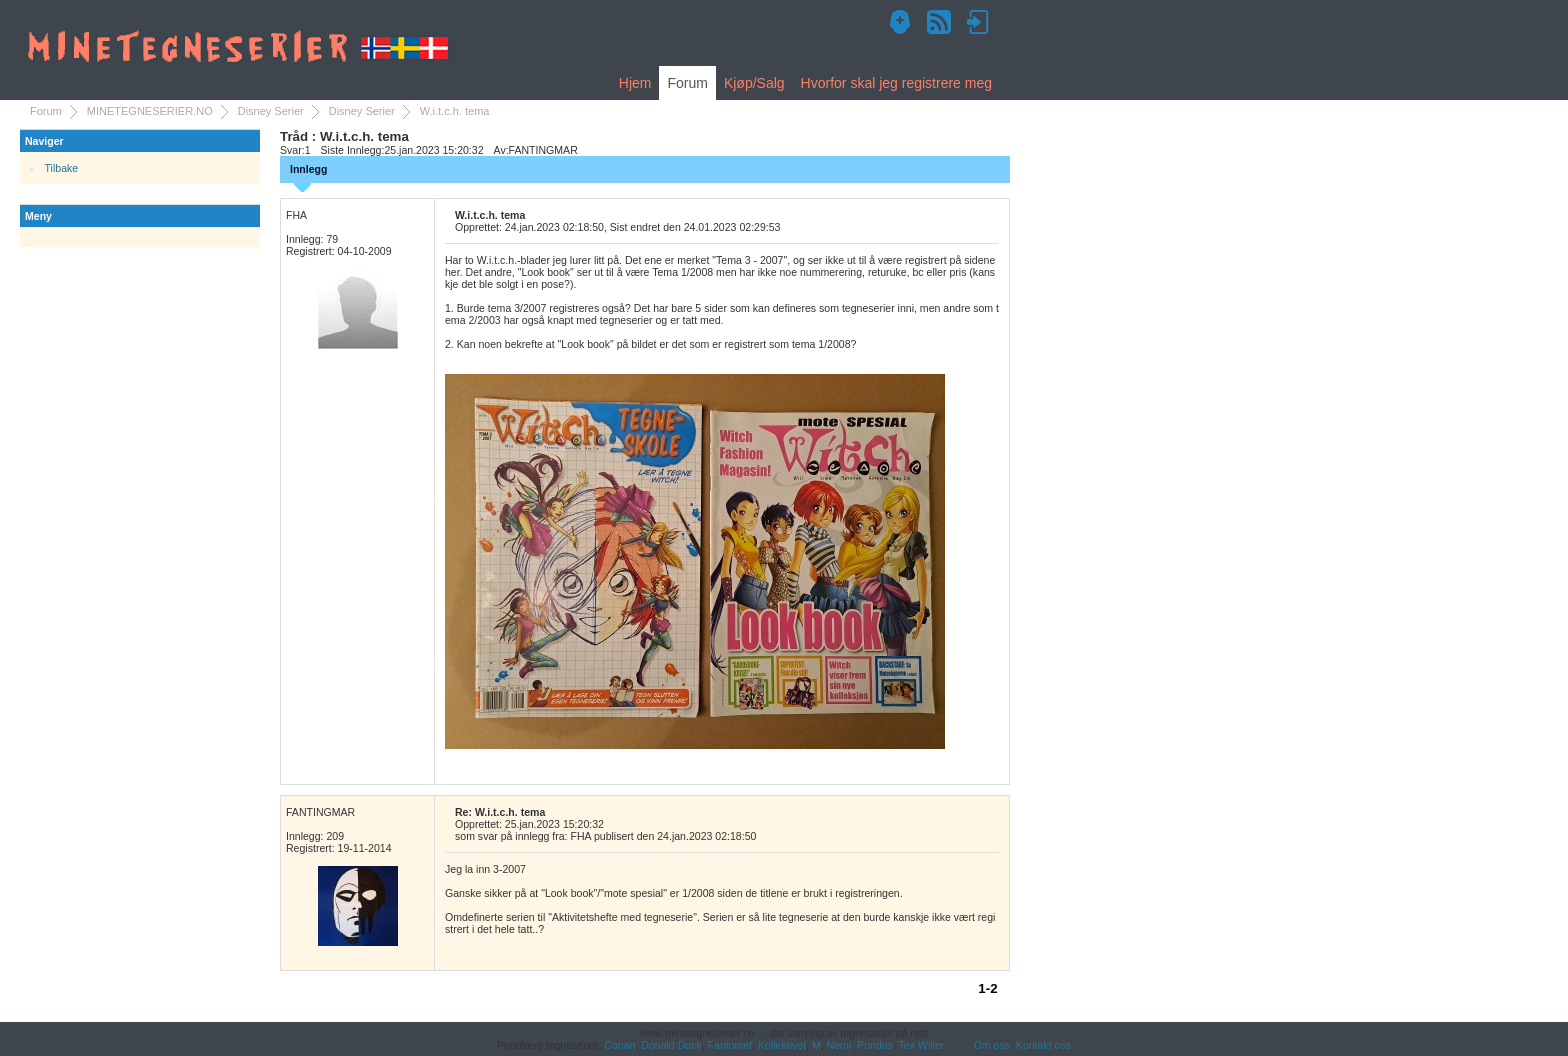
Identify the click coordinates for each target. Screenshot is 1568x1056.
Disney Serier (271, 111)
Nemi (839, 1045)
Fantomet (730, 1045)
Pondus (875, 1045)
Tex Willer (922, 1045)
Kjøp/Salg (754, 83)
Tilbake (62, 168)
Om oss (992, 1045)
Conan (619, 1045)
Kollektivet (782, 1045)
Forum (687, 83)
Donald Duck (671, 1045)
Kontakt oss (1043, 1045)
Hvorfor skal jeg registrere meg (896, 83)
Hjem (635, 83)
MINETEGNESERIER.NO (150, 111)
